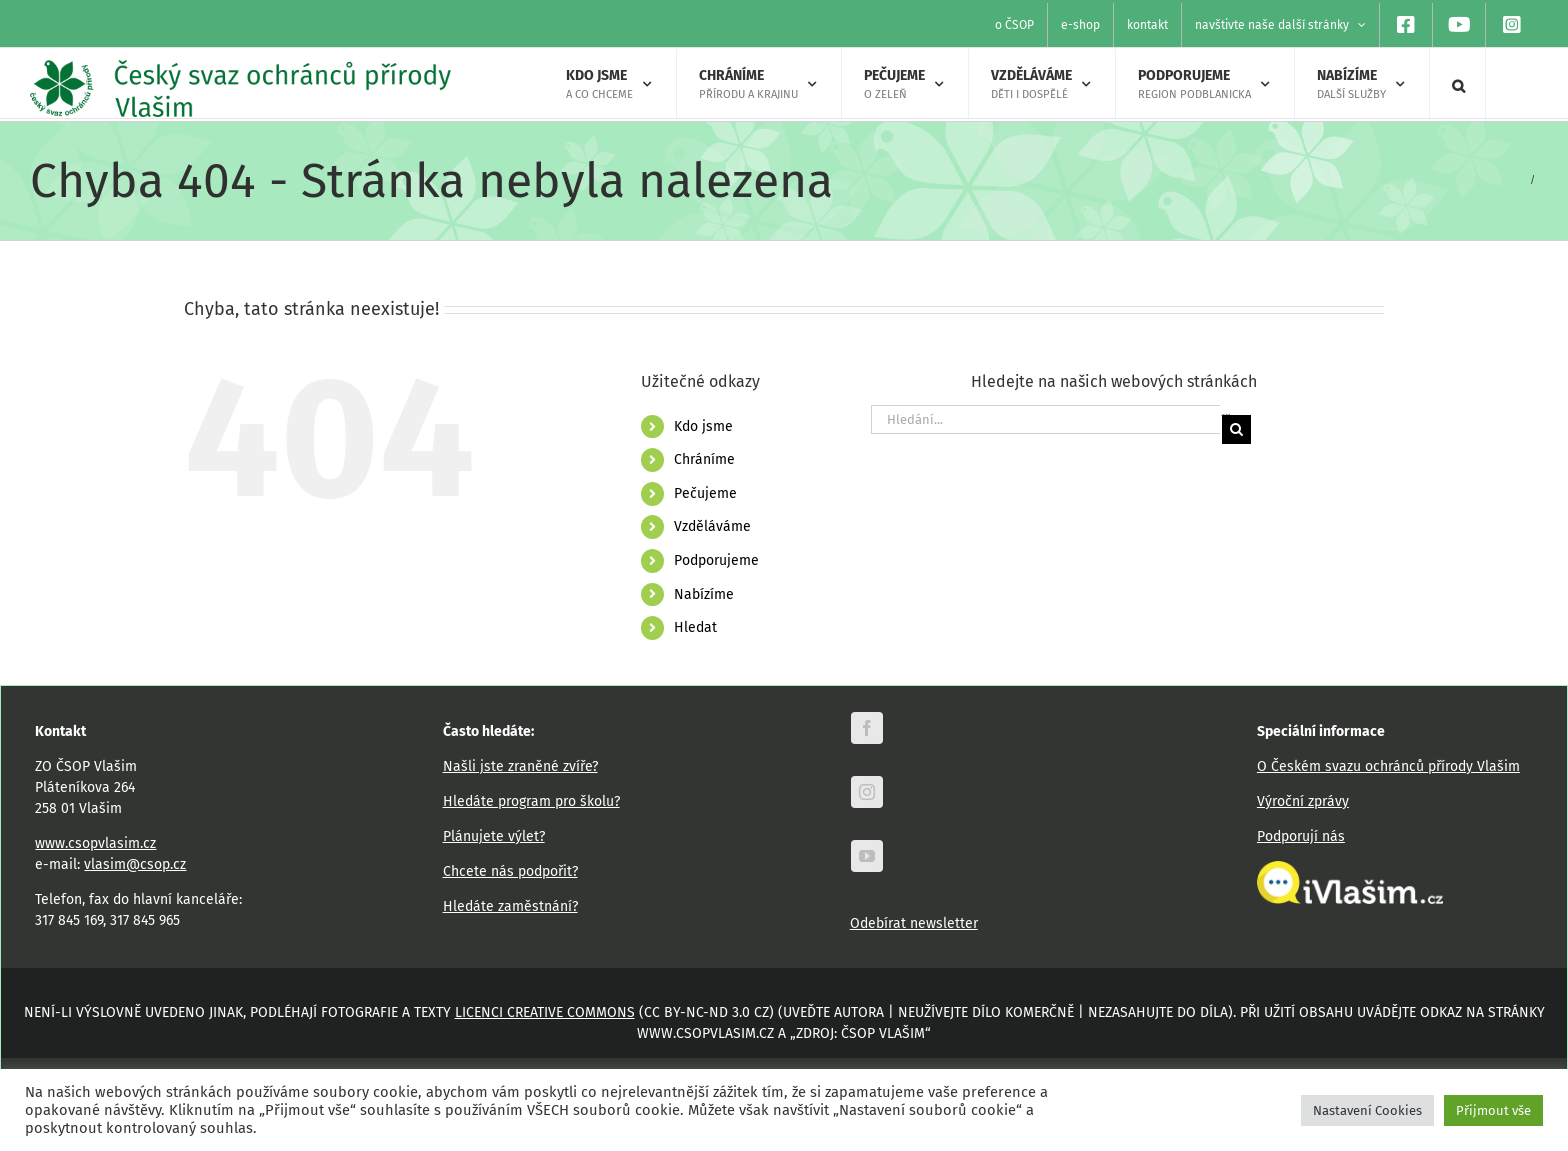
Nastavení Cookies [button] (1367, 1110)
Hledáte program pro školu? (531, 801)
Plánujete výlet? (494, 836)
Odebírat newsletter (914, 923)
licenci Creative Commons (545, 1012)
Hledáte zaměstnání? (510, 906)
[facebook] (867, 728)
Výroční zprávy (1303, 801)
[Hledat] (1236, 429)
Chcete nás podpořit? (510, 871)
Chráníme (704, 459)
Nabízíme (704, 594)
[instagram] (867, 792)
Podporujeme (716, 560)
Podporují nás (1301, 836)
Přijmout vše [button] (1493, 1110)
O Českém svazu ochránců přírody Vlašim (1388, 766)
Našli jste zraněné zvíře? (520, 766)
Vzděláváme (712, 526)
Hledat (695, 627)
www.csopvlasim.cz (95, 843)
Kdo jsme (703, 426)
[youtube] (867, 856)
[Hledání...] (1045, 419)
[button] (1458, 85)
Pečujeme (705, 493)
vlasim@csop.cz (135, 864)
